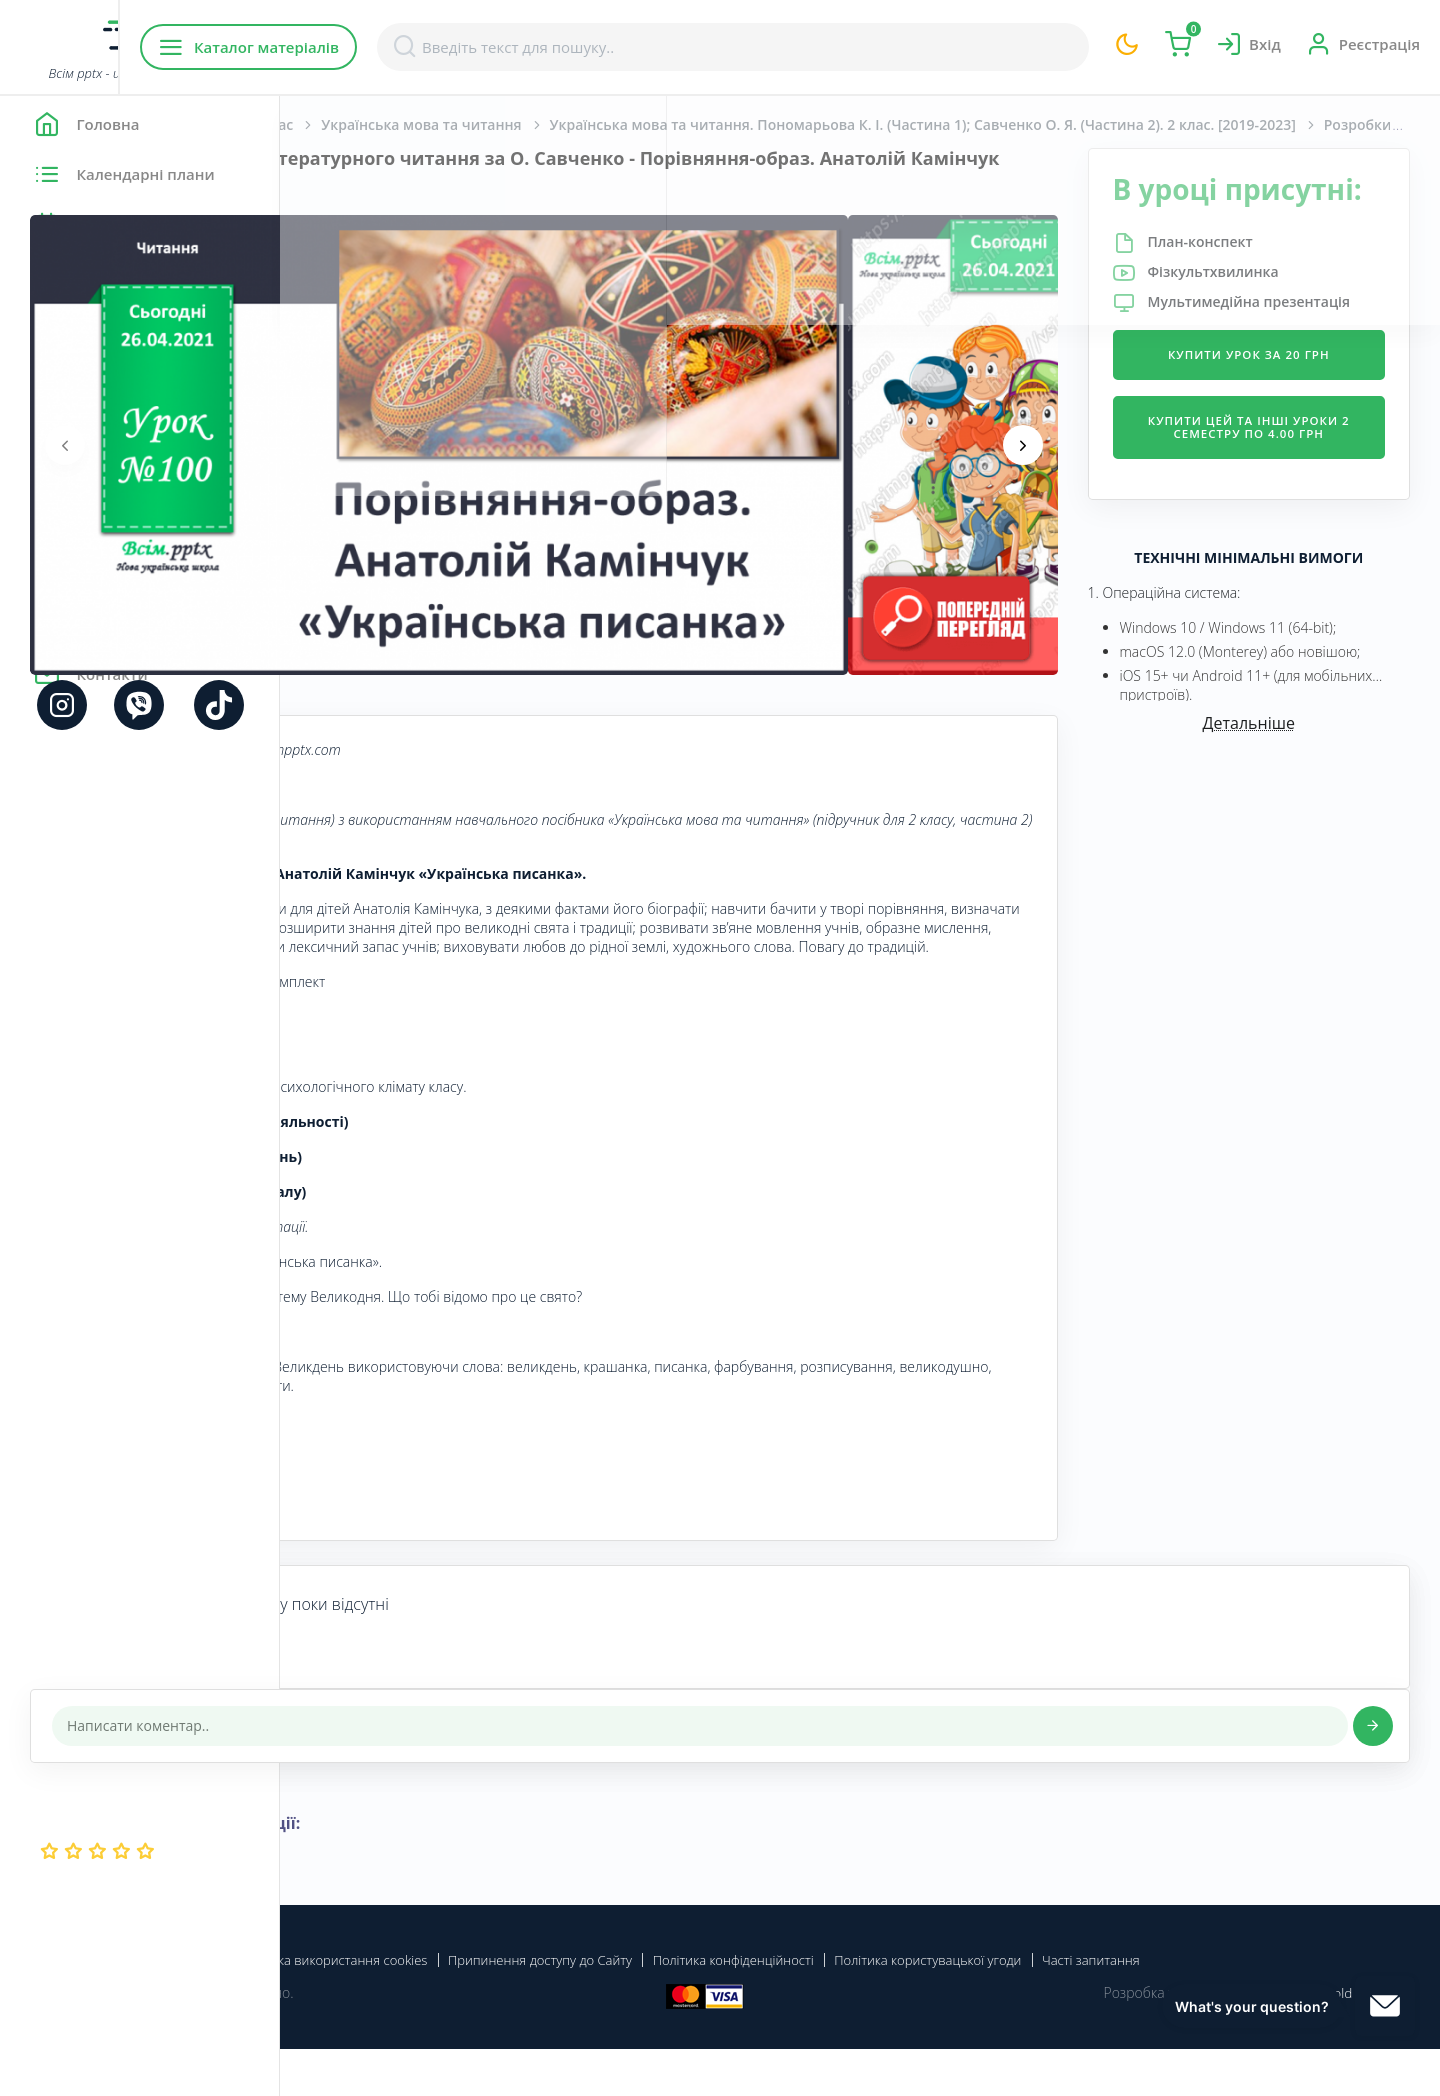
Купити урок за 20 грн (1284, 417)
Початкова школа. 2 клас (485, 124)
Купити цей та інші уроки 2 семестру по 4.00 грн (1283, 506)
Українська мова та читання (701, 124)
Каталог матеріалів (408, 47)
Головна (339, 124)
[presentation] (345, 445)
